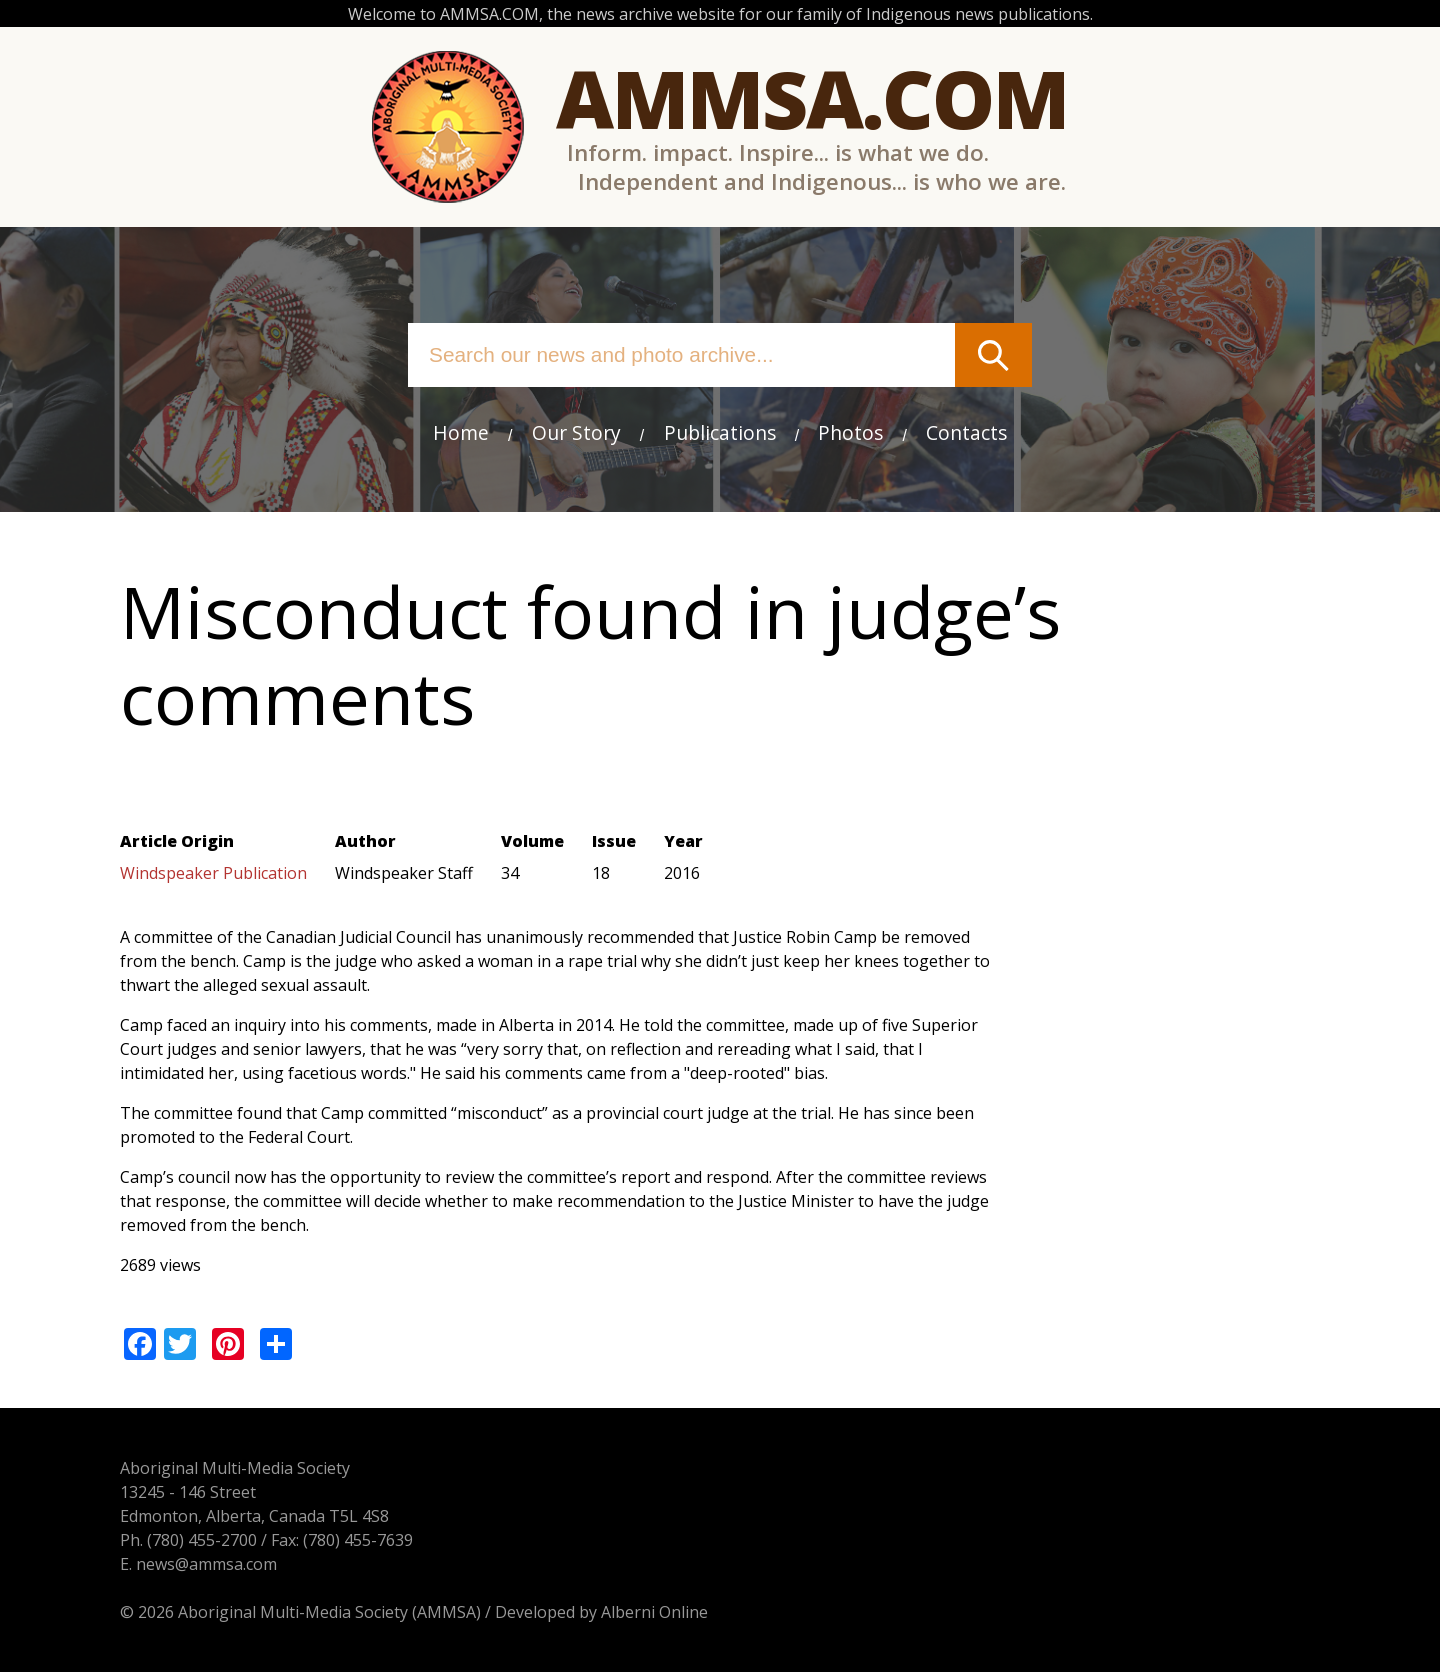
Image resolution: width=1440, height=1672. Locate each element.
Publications (720, 432)
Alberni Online (654, 1612)
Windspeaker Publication (213, 873)
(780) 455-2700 (202, 1540)
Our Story (576, 432)
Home (461, 432)
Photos (850, 432)
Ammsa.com (812, 97)
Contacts (966, 432)
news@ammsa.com (206, 1564)
